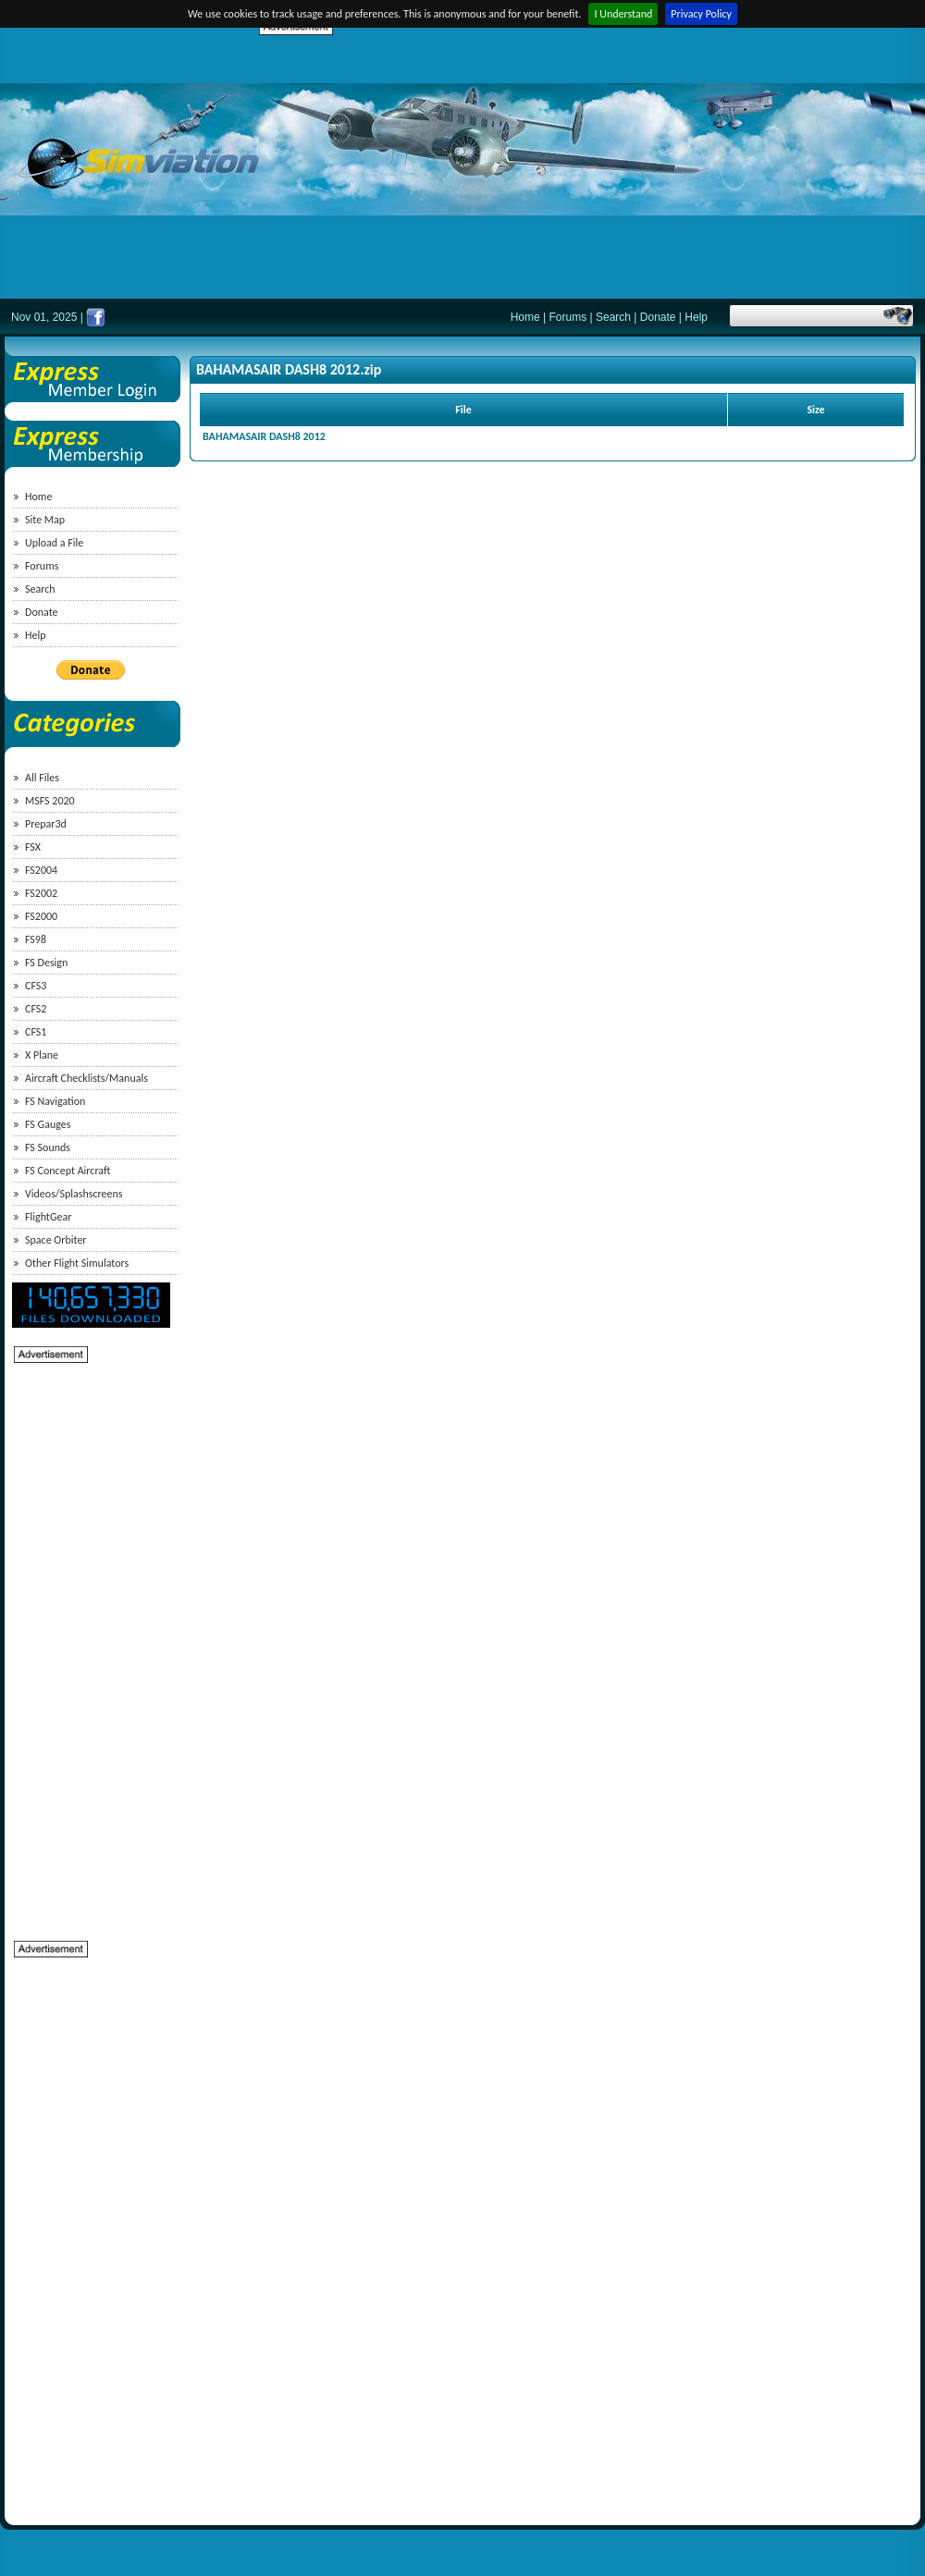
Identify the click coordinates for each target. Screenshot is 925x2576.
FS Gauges (47, 1124)
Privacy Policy (701, 13)
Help (696, 317)
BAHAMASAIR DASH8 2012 (264, 436)
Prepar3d (46, 823)
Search (613, 317)
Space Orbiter (56, 1239)
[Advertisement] (484, 166)
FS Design (46, 962)
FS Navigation (55, 1101)
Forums (568, 317)
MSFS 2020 (50, 800)
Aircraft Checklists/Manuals (86, 1078)
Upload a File (54, 542)
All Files (42, 777)
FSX (33, 846)
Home (525, 317)
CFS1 (35, 1031)
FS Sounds (47, 1147)
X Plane (41, 1055)
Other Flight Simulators (77, 1263)
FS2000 (41, 916)
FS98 (35, 939)
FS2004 (41, 870)
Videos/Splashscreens (74, 1193)
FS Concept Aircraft (67, 1170)
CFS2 (35, 1008)
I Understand (623, 13)
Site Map (45, 519)
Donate (658, 317)
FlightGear (48, 1216)
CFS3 (35, 985)
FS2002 (41, 893)
